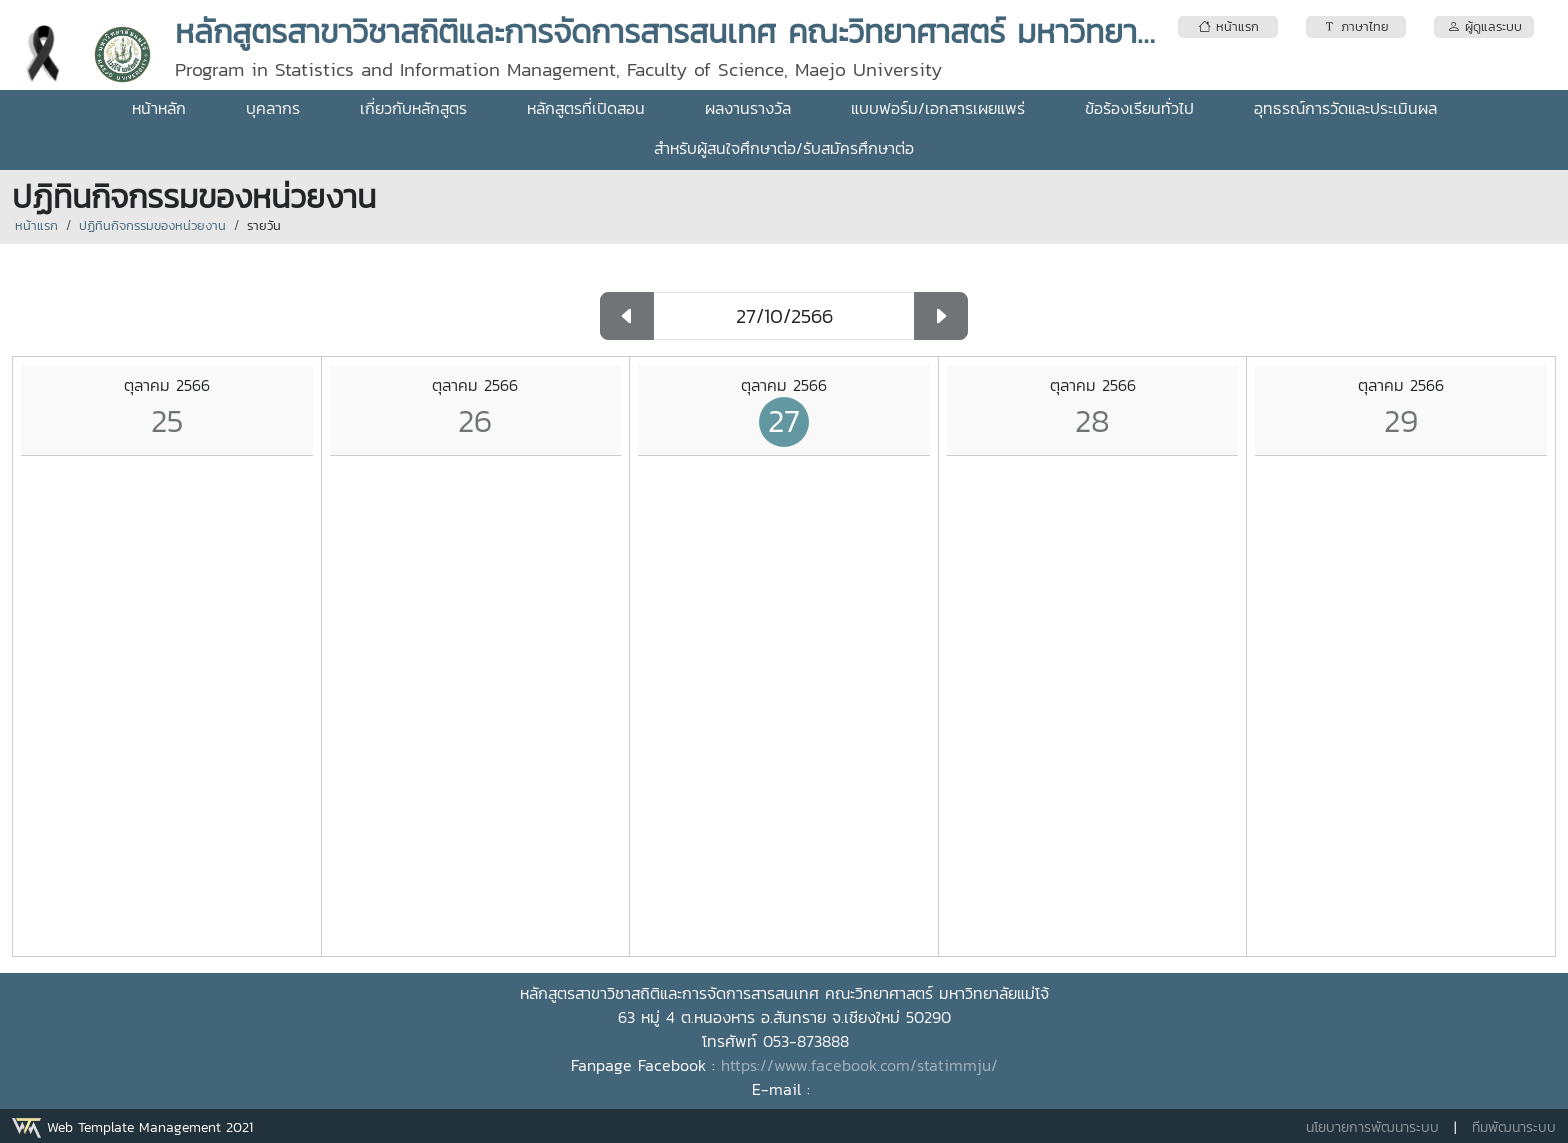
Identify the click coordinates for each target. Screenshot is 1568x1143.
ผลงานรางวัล (748, 108)
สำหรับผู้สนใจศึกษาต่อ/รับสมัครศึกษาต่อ (784, 148)
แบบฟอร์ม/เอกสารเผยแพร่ (938, 108)
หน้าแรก (36, 225)
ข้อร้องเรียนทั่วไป (1139, 108)
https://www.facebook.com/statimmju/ (859, 1065)
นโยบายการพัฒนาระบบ (1372, 1127)
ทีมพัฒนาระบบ (1514, 1127)
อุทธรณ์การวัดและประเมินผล (1345, 108)
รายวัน (264, 225)
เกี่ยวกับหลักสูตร (413, 108)
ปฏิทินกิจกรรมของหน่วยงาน (152, 225)
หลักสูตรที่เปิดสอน (586, 108)
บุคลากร (273, 108)
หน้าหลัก (159, 108)
